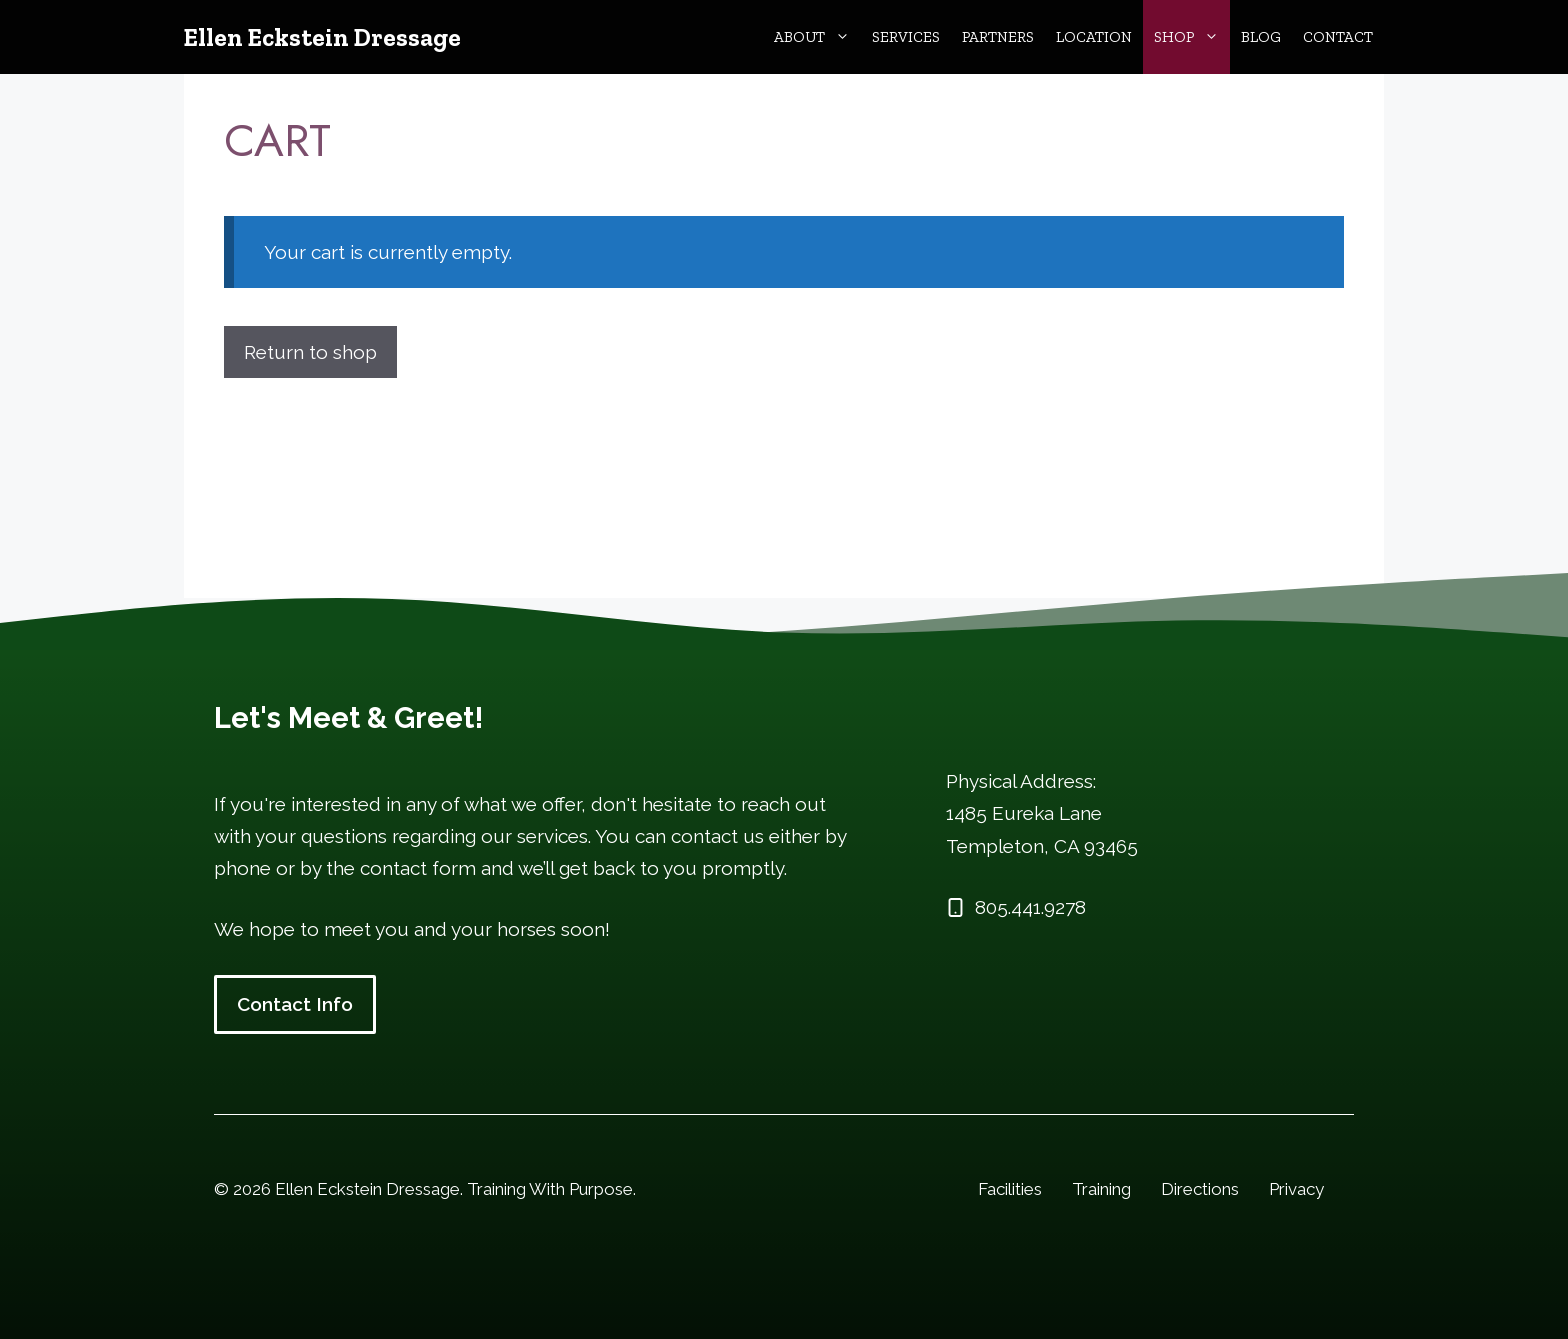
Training (1101, 1189)
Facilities (1010, 1189)
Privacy (1296, 1189)
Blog (1261, 37)
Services (906, 37)
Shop (1192, 37)
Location (1094, 37)
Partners (998, 37)
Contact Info (295, 1004)
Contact (1338, 37)
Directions (1200, 1189)
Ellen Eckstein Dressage (322, 37)
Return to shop (310, 352)
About (817, 37)
